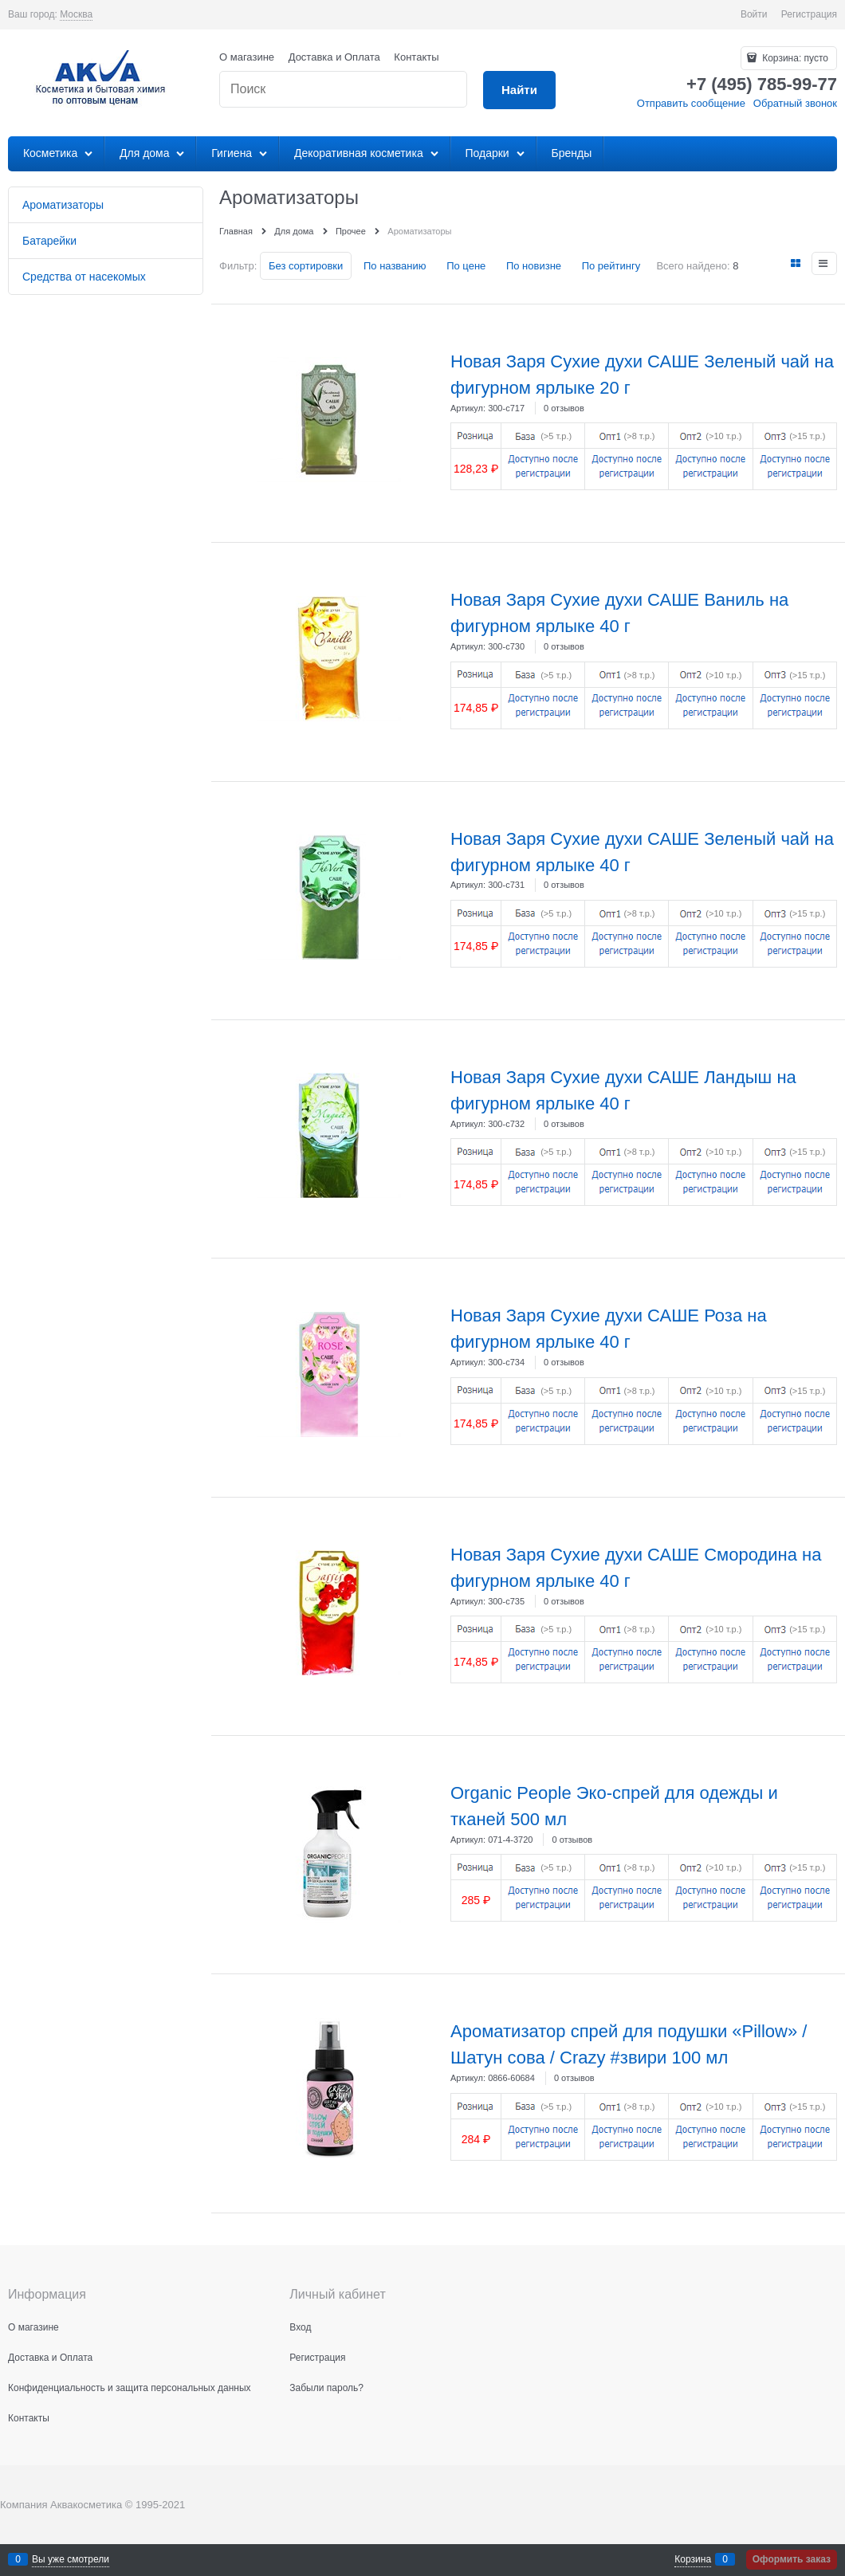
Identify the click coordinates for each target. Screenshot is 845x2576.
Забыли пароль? (326, 2387)
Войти (754, 14)
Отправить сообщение (691, 103)
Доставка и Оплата (334, 57)
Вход (300, 2327)
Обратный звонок (795, 103)
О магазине (246, 57)
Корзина (692, 2559)
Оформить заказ (792, 2559)
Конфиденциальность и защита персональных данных (129, 2387)
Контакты (416, 57)
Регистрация (809, 14)
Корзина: (794, 58)
